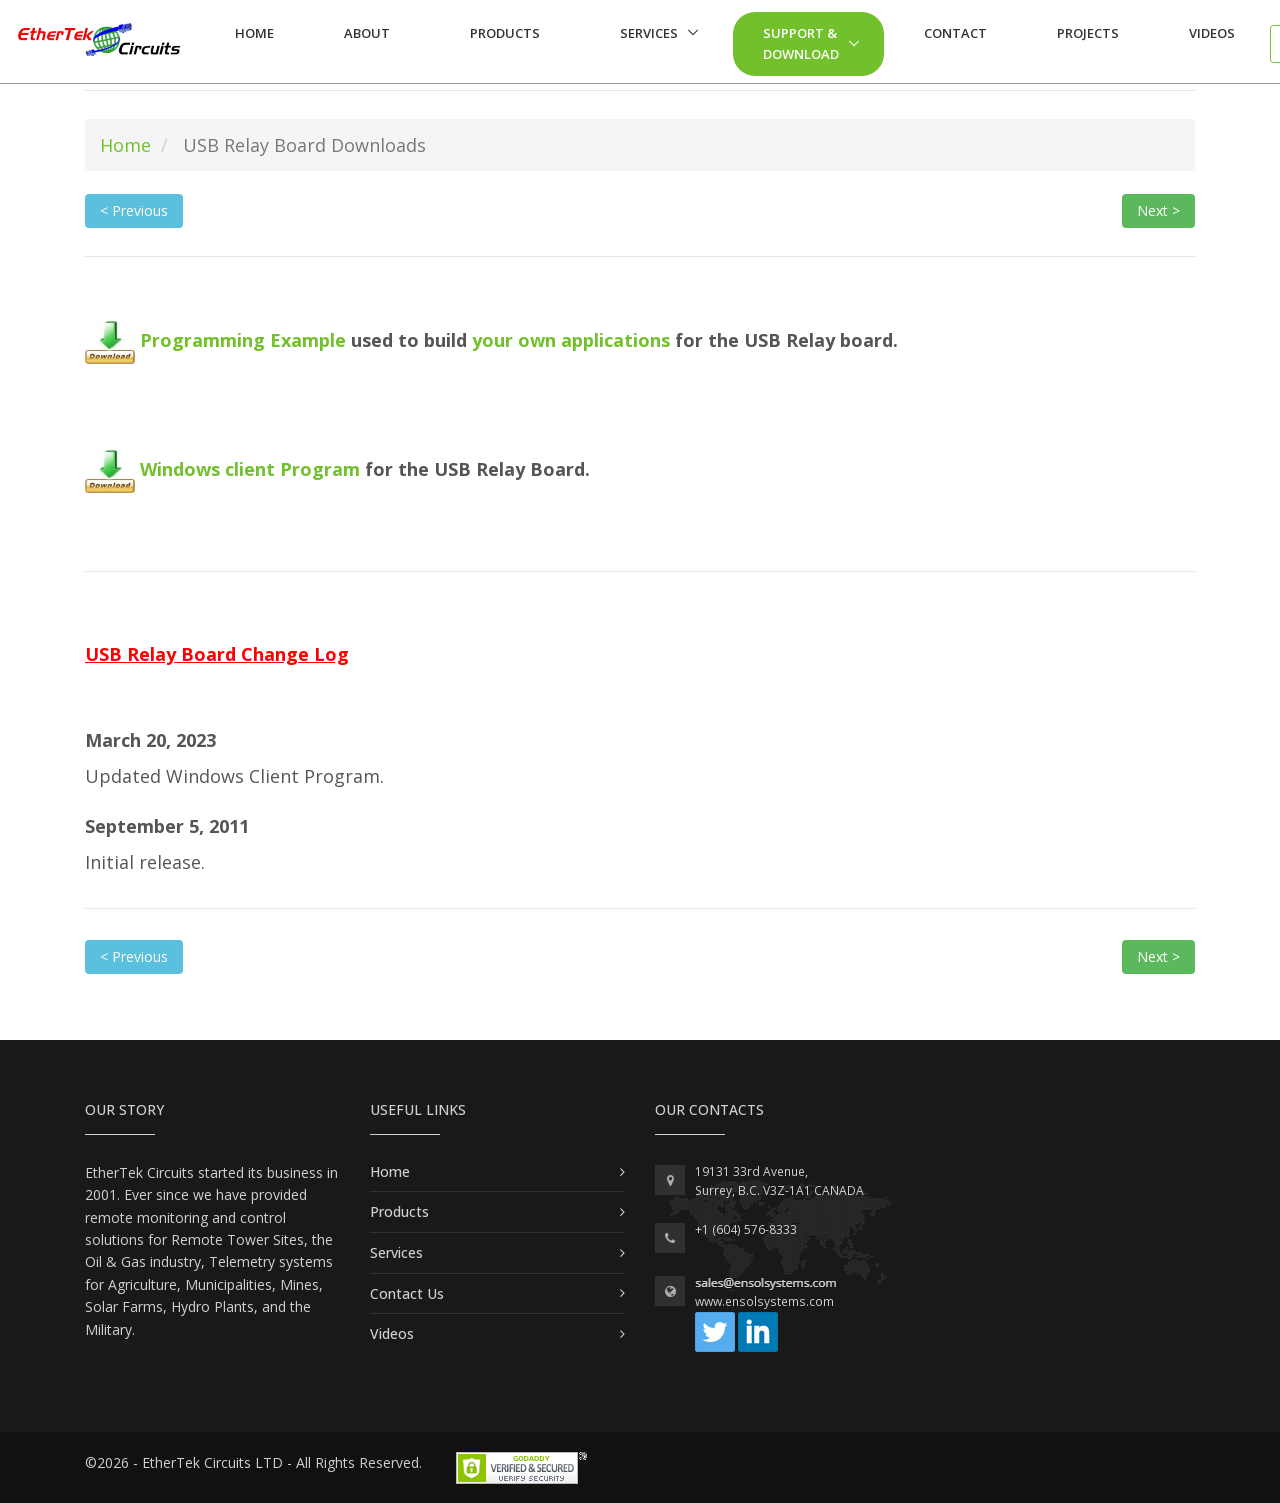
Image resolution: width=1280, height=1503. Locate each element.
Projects (1088, 33)
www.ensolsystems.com (764, 1301)
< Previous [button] (134, 210)
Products (505, 33)
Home (254, 33)
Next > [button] (1158, 210)
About (367, 33)
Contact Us (407, 1293)
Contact (955, 33)
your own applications (573, 340)
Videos (1212, 33)
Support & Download (801, 43)
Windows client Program (225, 469)
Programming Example (215, 340)
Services (649, 33)
